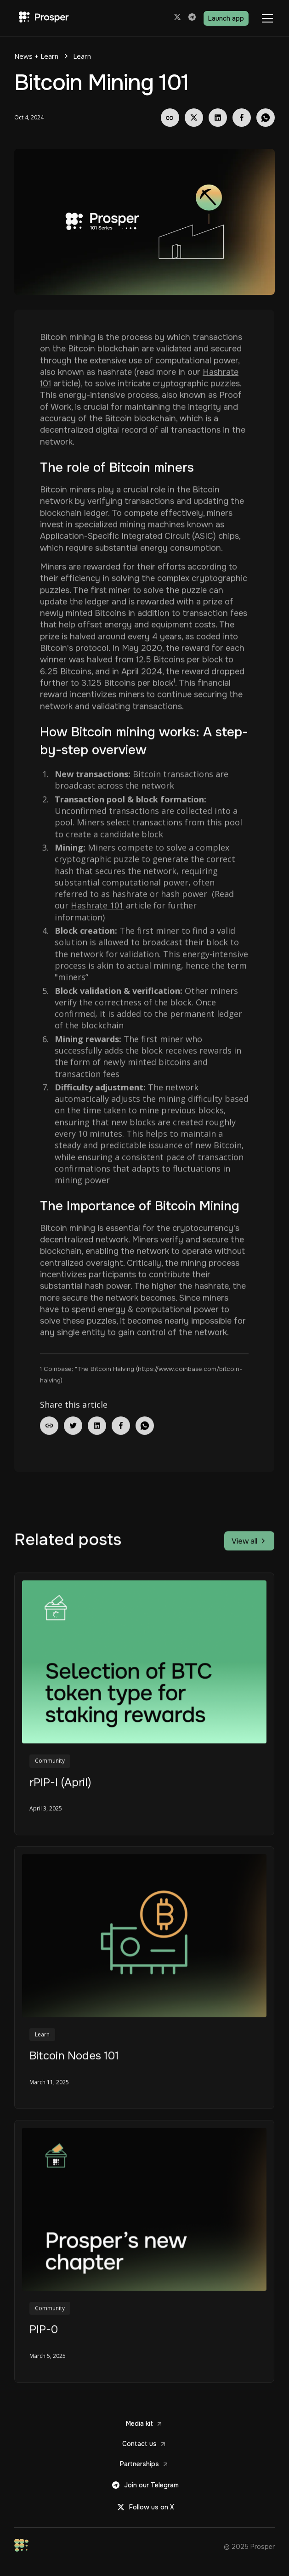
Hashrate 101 (97, 905)
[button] (265, 18)
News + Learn (36, 56)
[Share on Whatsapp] (265, 117)
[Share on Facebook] (241, 117)
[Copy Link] (170, 117)
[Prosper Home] (41, 18)
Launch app (226, 18)
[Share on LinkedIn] (218, 117)
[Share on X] (194, 117)
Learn (82, 56)
